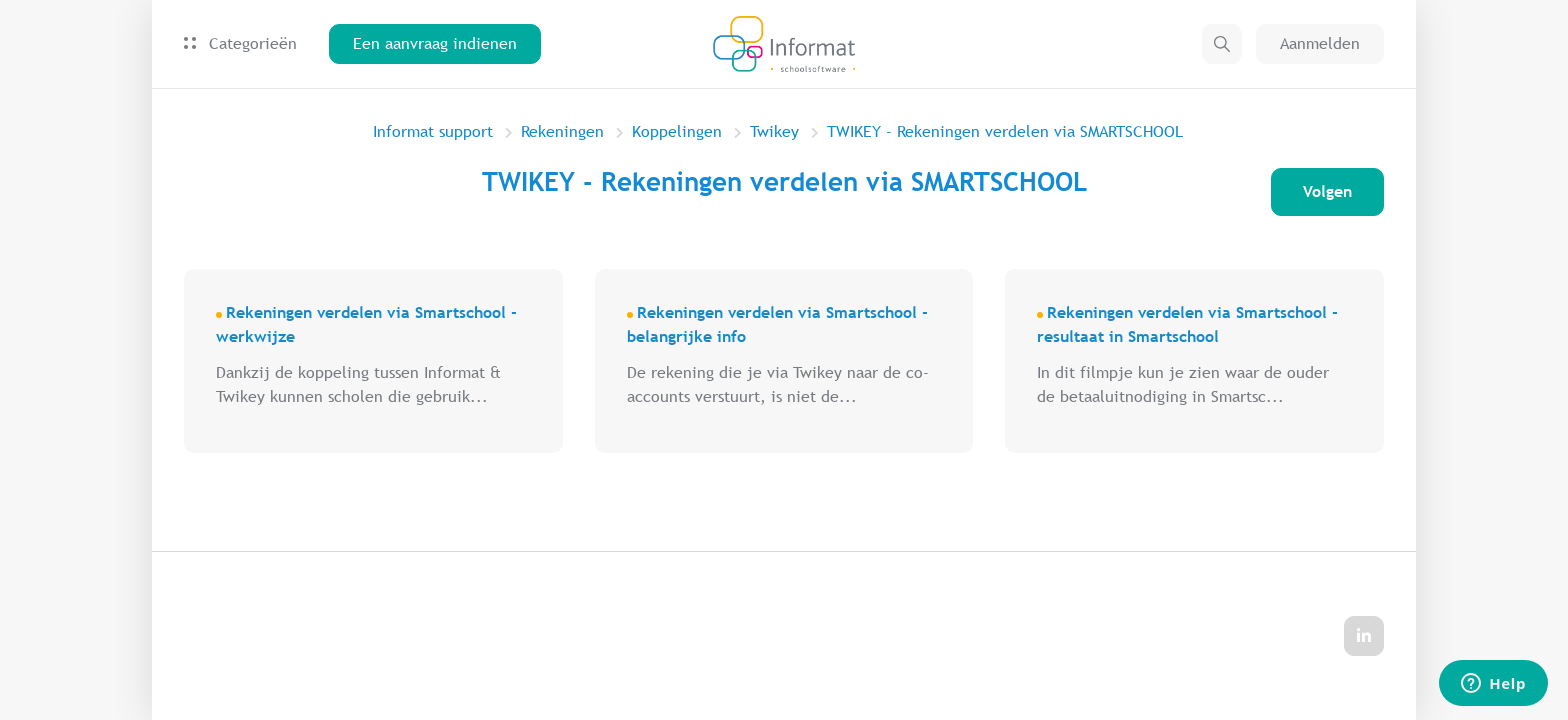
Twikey (774, 131)
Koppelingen (677, 131)
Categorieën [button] (240, 43)
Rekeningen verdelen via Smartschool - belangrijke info (777, 324)
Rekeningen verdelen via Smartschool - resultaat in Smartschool (1187, 324)
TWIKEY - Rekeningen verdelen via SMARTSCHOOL (1005, 131)
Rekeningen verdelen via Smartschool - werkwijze (366, 324)
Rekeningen (562, 131)
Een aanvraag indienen (435, 43)
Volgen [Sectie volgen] (1327, 191)
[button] (1222, 44)
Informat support (433, 131)
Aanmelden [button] (1320, 43)
